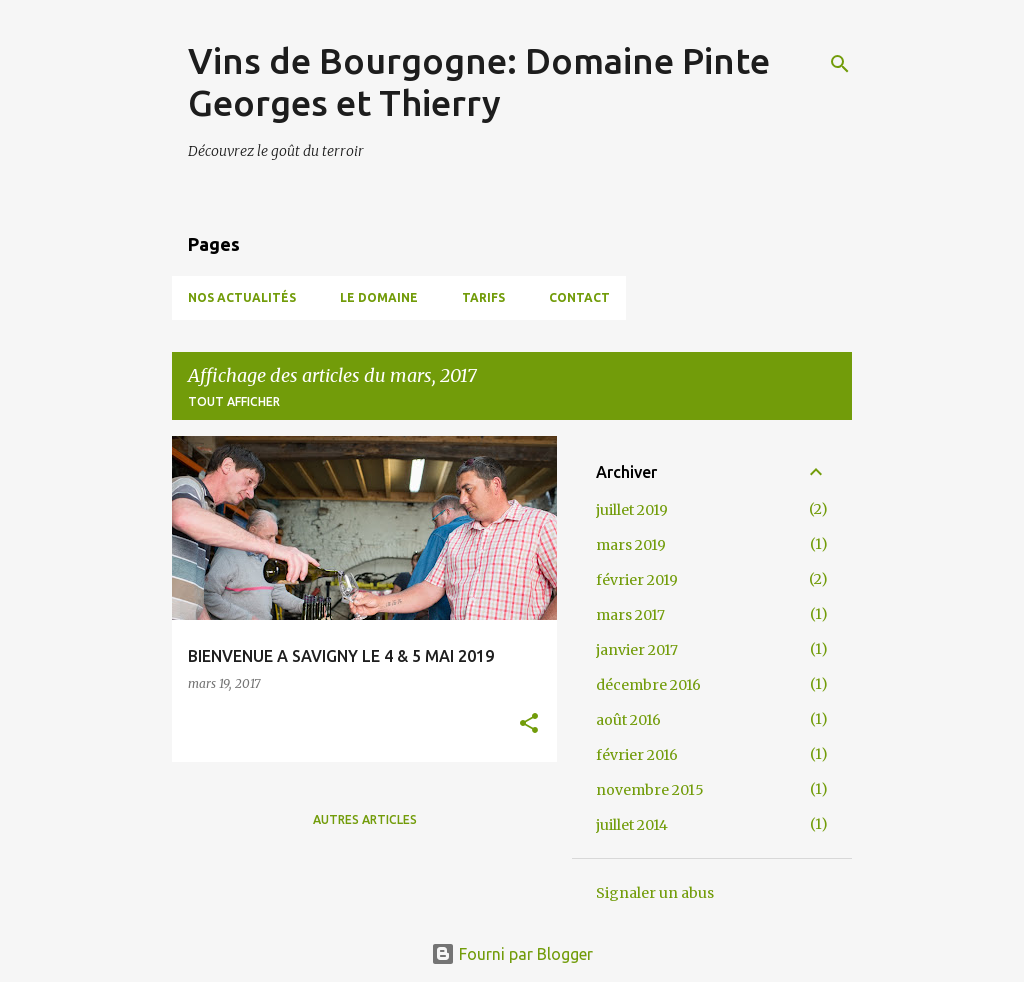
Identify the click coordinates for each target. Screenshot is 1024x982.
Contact (579, 297)
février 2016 (637, 755)
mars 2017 (630, 615)
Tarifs (483, 297)
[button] (529, 724)
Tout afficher (234, 401)
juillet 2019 (632, 510)
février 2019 (637, 580)
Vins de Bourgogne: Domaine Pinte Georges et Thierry (479, 81)
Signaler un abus (655, 893)
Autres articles (365, 819)
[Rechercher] (840, 64)
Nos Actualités (242, 297)
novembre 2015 (650, 790)
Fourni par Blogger (512, 954)
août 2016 (628, 720)
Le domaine (379, 297)
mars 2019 (631, 545)
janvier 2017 (637, 650)
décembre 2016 (648, 685)
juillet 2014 (632, 825)
